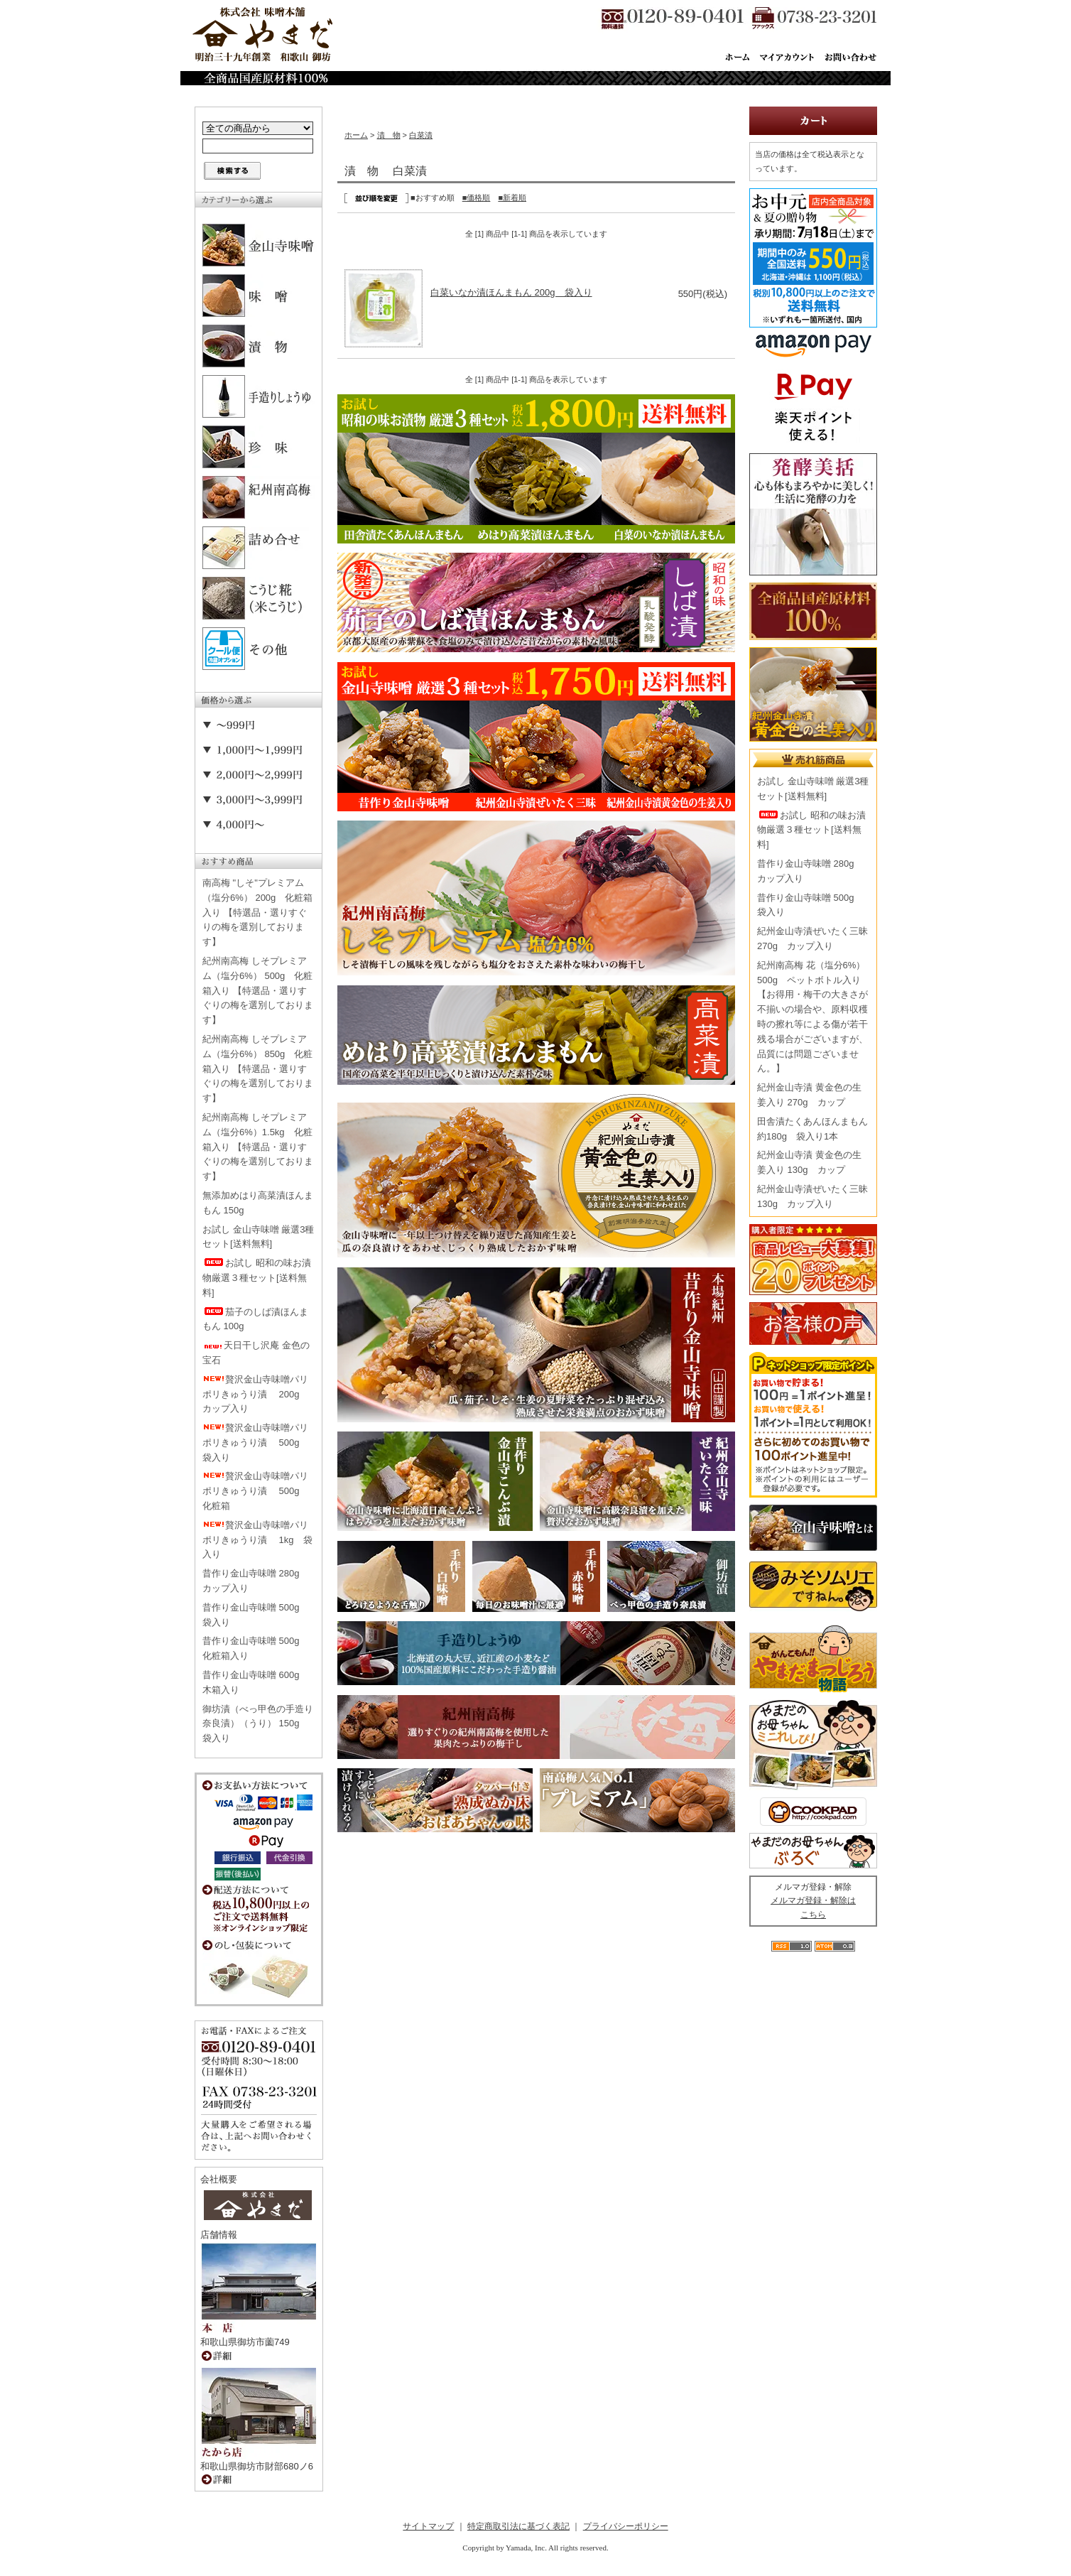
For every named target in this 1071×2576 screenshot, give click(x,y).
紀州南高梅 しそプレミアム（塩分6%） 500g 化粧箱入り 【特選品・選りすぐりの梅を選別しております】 (257, 990)
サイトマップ (428, 2526)
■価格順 (476, 197)
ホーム (356, 135)
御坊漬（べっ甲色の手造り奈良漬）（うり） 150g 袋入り (257, 1724)
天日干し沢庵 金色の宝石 (256, 1352)
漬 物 (389, 135)
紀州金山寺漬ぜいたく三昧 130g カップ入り (812, 1196)
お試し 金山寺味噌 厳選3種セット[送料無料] (258, 1237)
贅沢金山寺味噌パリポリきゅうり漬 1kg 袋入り (257, 1540)
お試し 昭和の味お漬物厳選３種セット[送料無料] (256, 1277)
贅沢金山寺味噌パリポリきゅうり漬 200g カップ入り (255, 1394)
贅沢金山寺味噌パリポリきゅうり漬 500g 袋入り (255, 1442)
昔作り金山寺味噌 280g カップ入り (255, 1580)
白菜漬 (421, 135)
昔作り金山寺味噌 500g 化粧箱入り (255, 1648)
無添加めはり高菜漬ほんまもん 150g (257, 1203)
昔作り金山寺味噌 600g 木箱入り (255, 1682)
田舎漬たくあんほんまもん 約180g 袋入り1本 (812, 1129)
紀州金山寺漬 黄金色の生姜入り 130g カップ (809, 1162)
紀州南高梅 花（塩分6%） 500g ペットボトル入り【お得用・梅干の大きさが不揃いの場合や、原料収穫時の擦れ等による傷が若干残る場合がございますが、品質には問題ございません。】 (812, 1017)
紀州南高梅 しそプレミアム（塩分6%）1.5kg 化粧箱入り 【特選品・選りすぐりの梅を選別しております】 (257, 1146)
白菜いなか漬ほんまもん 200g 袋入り (511, 292)
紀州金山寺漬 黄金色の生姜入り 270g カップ (809, 1095)
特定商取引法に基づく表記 (518, 2526)
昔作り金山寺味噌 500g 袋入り (255, 1615)
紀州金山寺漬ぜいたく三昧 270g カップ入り (812, 938)
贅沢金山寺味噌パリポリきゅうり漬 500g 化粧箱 (255, 1491)
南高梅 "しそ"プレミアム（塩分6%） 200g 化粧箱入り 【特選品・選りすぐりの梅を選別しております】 (257, 912)
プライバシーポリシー (625, 2526)
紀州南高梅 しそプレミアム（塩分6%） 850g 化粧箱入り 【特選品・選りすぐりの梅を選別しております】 (257, 1068)
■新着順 (512, 197)
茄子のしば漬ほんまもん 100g (255, 1319)
